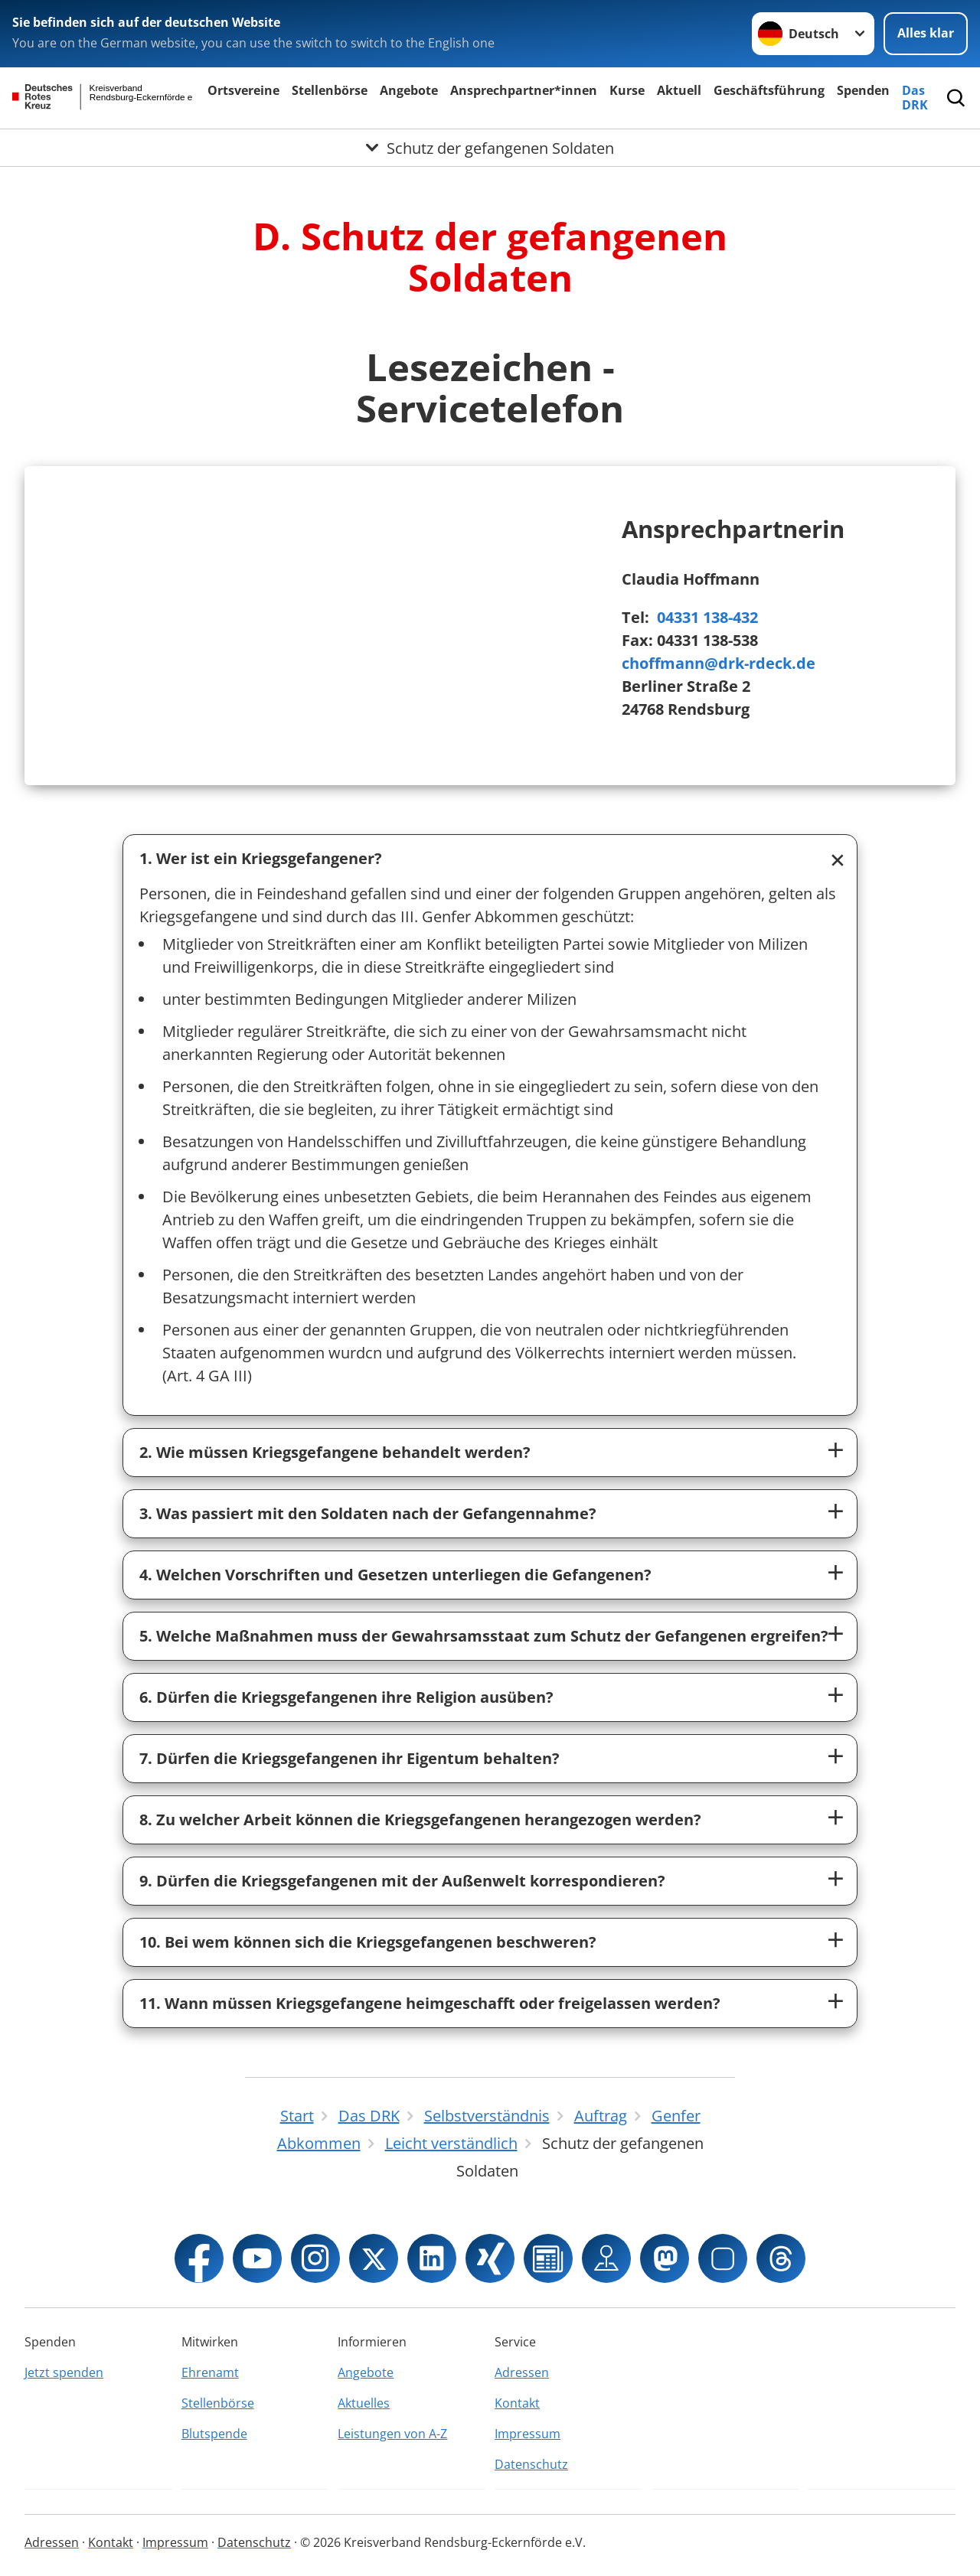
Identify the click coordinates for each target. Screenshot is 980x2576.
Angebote (409, 90)
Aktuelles (364, 2403)
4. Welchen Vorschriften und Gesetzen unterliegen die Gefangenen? (395, 1574)
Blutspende (214, 2433)
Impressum (527, 2433)
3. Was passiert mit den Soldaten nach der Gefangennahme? (367, 1513)
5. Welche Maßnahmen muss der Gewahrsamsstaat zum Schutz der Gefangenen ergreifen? (483, 1635)
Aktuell (679, 90)
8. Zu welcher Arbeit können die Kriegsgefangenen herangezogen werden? (420, 1819)
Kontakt (517, 2403)
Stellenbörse (330, 90)
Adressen (522, 2372)
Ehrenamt (210, 2372)
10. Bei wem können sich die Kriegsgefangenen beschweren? (367, 1942)
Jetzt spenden (63, 2372)
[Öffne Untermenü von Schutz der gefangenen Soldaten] (490, 147)
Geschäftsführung (769, 90)
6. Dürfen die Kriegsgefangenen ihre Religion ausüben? (346, 1697)
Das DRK (915, 97)
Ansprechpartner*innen (523, 90)
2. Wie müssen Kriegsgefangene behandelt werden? (335, 1452)
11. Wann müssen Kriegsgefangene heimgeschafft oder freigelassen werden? (429, 2003)
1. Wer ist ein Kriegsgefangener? (260, 858)
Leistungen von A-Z (392, 2433)
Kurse (627, 90)
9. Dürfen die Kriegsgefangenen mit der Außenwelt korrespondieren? (402, 1880)
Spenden (863, 90)
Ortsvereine (243, 90)
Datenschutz (531, 2464)
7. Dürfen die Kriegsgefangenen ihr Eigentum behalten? (349, 1758)
